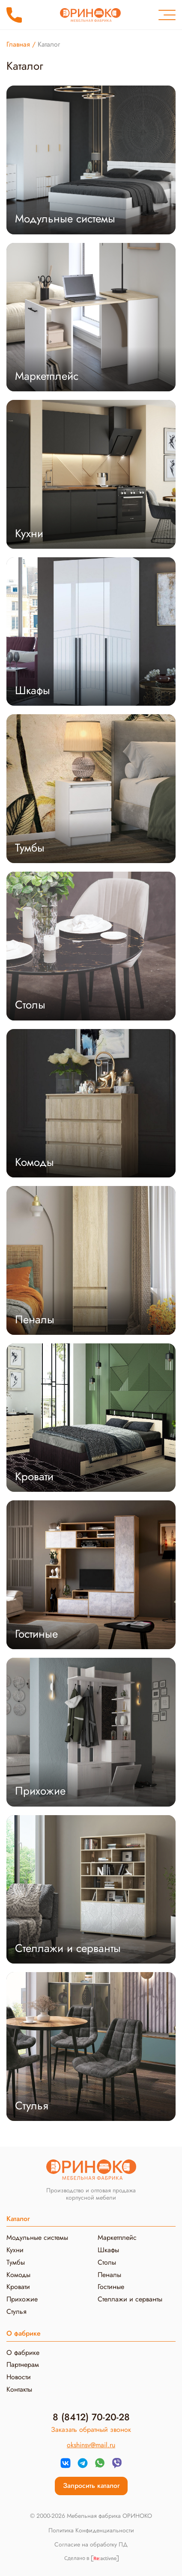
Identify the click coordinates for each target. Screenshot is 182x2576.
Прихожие (22, 2299)
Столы (107, 2262)
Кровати (18, 2287)
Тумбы (15, 2262)
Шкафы (108, 2250)
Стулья (16, 2311)
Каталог (18, 2219)
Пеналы (109, 2275)
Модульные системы (37, 2237)
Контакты (19, 2389)
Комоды (18, 2275)
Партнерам (22, 2364)
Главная (18, 44)
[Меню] (167, 15)
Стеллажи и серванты (130, 2299)
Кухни (15, 2250)
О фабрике (22, 2352)
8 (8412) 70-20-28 (14, 15)
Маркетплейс (117, 2237)
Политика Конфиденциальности (91, 2531)
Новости (18, 2377)
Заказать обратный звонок (91, 2430)
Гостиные (111, 2287)
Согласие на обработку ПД (91, 2545)
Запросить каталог (91, 2485)
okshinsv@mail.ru (91, 2445)
